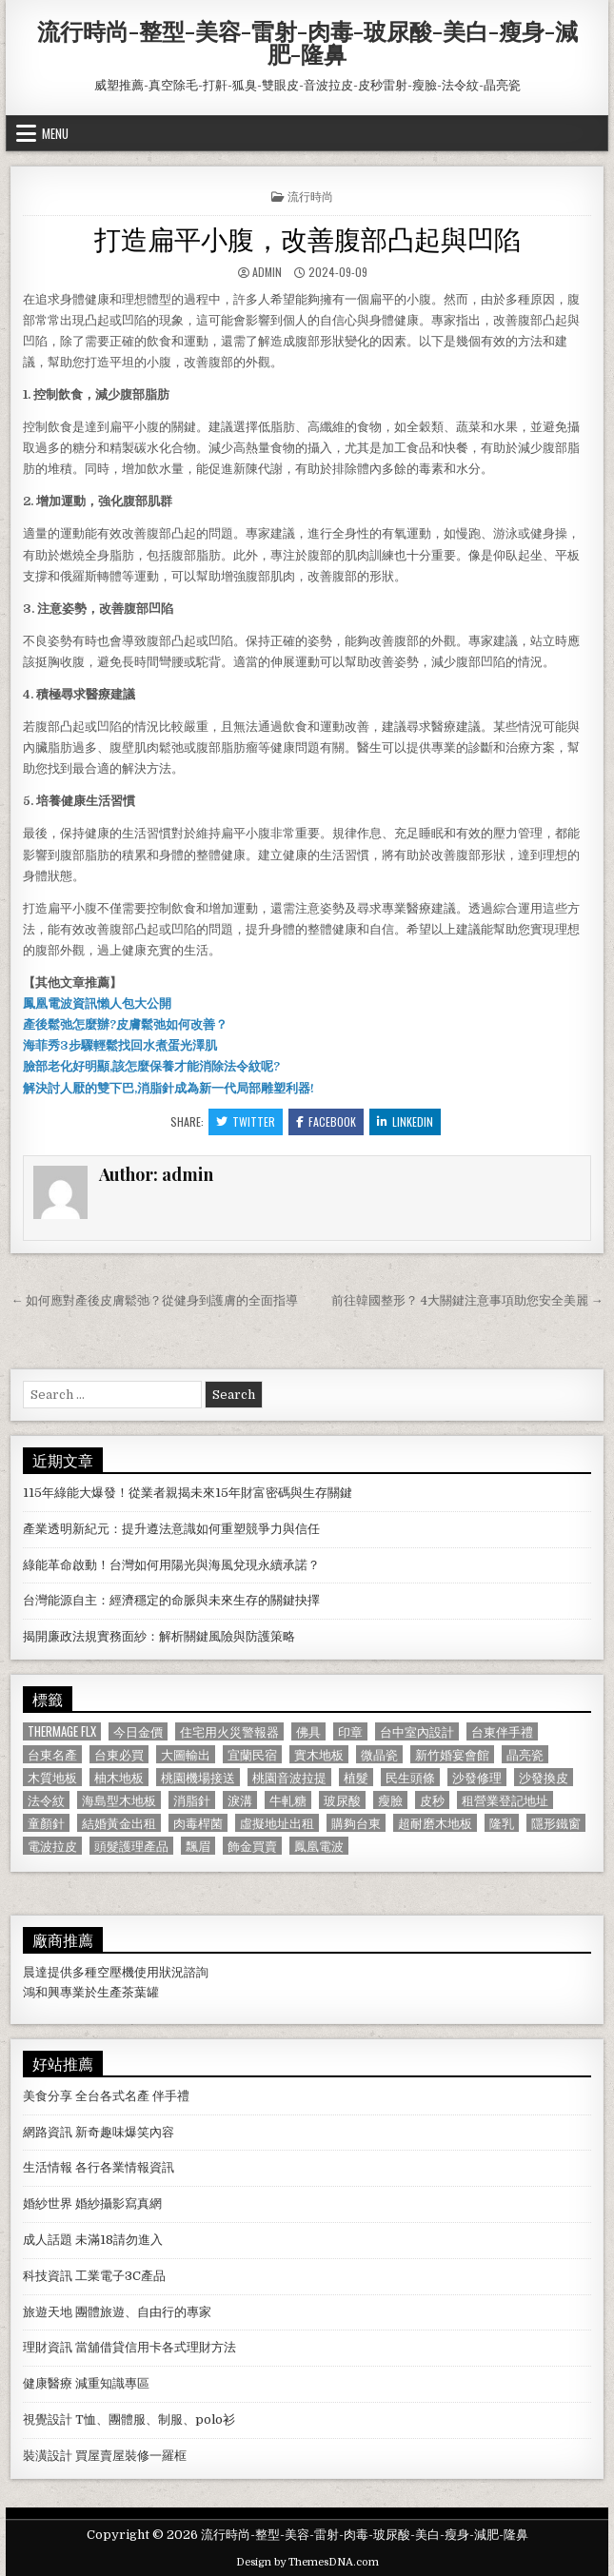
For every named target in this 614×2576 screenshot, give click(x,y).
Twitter (245, 1121)
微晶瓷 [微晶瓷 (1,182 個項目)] (379, 1754)
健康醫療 (47, 2383)
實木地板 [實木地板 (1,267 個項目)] (319, 1754)
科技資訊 (47, 2276)
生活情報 (47, 2167)
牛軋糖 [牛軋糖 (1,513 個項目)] (288, 1800)
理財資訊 (47, 2347)
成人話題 (47, 2239)
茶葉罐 (140, 1992)
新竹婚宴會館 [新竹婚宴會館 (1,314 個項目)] (452, 1754)
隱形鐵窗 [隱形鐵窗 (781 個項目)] (556, 1823)
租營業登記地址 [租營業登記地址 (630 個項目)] (505, 1800)
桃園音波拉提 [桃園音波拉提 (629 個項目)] (289, 1777)
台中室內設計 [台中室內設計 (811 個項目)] (417, 1731)
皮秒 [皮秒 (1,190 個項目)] (432, 1800)
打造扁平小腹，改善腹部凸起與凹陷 (307, 237)
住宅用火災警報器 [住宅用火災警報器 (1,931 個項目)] (229, 1731)
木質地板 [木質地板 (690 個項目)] (52, 1777)
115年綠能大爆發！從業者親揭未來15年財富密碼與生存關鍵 (187, 1492)
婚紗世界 (47, 2203)
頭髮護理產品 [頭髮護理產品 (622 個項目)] (131, 1846)
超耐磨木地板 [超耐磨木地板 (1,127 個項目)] (435, 1823)
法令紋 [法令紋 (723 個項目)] (46, 1800)
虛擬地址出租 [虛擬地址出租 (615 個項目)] (277, 1823)
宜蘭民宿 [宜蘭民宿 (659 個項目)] (252, 1754)
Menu (55, 133)
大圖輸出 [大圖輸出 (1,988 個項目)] (185, 1754)
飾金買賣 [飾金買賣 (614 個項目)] (252, 1846)
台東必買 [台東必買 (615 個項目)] (119, 1754)
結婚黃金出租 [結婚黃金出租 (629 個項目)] (119, 1823)
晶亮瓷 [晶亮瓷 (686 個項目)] (525, 1754)
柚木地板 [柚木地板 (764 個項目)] (119, 1777)
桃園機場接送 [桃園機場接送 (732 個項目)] (198, 1777)
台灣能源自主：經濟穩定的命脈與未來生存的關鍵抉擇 (171, 1600)
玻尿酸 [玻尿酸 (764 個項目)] (342, 1800)
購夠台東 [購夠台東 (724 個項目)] (356, 1823)
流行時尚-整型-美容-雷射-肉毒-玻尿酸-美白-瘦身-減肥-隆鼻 (307, 42)
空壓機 (115, 1972)
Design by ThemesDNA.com (307, 2562)
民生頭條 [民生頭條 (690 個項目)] (410, 1777)
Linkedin (405, 1121)
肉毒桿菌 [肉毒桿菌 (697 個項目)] (198, 1823)
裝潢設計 (47, 2455)
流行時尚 (310, 195)
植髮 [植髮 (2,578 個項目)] (356, 1777)
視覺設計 (47, 2419)
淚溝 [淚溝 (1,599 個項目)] (240, 1800)
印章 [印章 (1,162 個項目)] (350, 1731)
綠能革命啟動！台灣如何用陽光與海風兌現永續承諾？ (171, 1565)
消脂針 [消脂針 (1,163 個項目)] (191, 1800)
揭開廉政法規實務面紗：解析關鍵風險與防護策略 (159, 1636)
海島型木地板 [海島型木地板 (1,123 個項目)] (119, 1800)
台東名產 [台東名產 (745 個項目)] (52, 1754)
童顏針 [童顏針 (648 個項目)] (46, 1823)
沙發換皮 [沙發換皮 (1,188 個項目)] (543, 1777)
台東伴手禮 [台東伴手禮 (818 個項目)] (502, 1731)
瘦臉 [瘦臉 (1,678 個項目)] (390, 1800)
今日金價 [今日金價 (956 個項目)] (138, 1731)
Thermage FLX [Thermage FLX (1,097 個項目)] (62, 1731)
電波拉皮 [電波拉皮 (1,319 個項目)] (52, 1846)
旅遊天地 (47, 2312)
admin (267, 272)
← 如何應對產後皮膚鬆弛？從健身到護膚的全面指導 (154, 1300)
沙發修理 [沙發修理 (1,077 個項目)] (477, 1777)
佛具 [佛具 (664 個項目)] (308, 1731)
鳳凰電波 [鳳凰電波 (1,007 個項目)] (319, 1846)
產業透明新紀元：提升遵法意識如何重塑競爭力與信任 (171, 1529)
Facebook (326, 1121)
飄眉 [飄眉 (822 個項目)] (198, 1846)
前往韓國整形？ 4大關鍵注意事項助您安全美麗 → (467, 1300)
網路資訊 (47, 2132)
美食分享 (47, 2096)
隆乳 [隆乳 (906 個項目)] (501, 1823)
